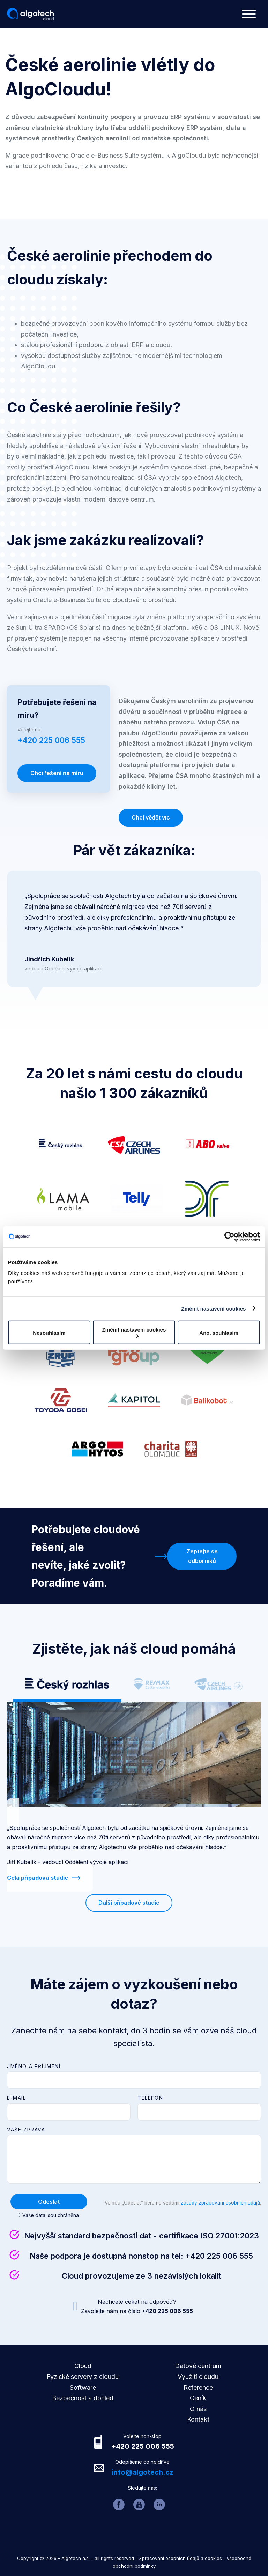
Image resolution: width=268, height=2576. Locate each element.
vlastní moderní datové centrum (108, 499)
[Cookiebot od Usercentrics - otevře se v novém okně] (229, 1236)
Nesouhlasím (49, 1332)
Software (83, 2387)
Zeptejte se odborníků (202, 1556)
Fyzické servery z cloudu (83, 2376)
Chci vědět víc (151, 817)
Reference (198, 2387)
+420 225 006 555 (219, 2255)
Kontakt (198, 2419)
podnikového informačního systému (140, 323)
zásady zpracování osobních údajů (220, 2203)
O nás (198, 2408)
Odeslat (49, 2201)
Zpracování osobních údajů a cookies (180, 2558)
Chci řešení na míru (56, 773)
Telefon (150, 2098)
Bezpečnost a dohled (82, 2398)
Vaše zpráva (26, 2130)
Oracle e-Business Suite (67, 600)
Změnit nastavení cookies (213, 1308)
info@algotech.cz (142, 2472)
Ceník (198, 2398)
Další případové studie (128, 1902)
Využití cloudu (198, 2376)
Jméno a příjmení (34, 2066)
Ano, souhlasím (218, 1332)
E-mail (16, 2098)
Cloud (82, 2365)
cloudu (160, 344)
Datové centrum (198, 2365)
